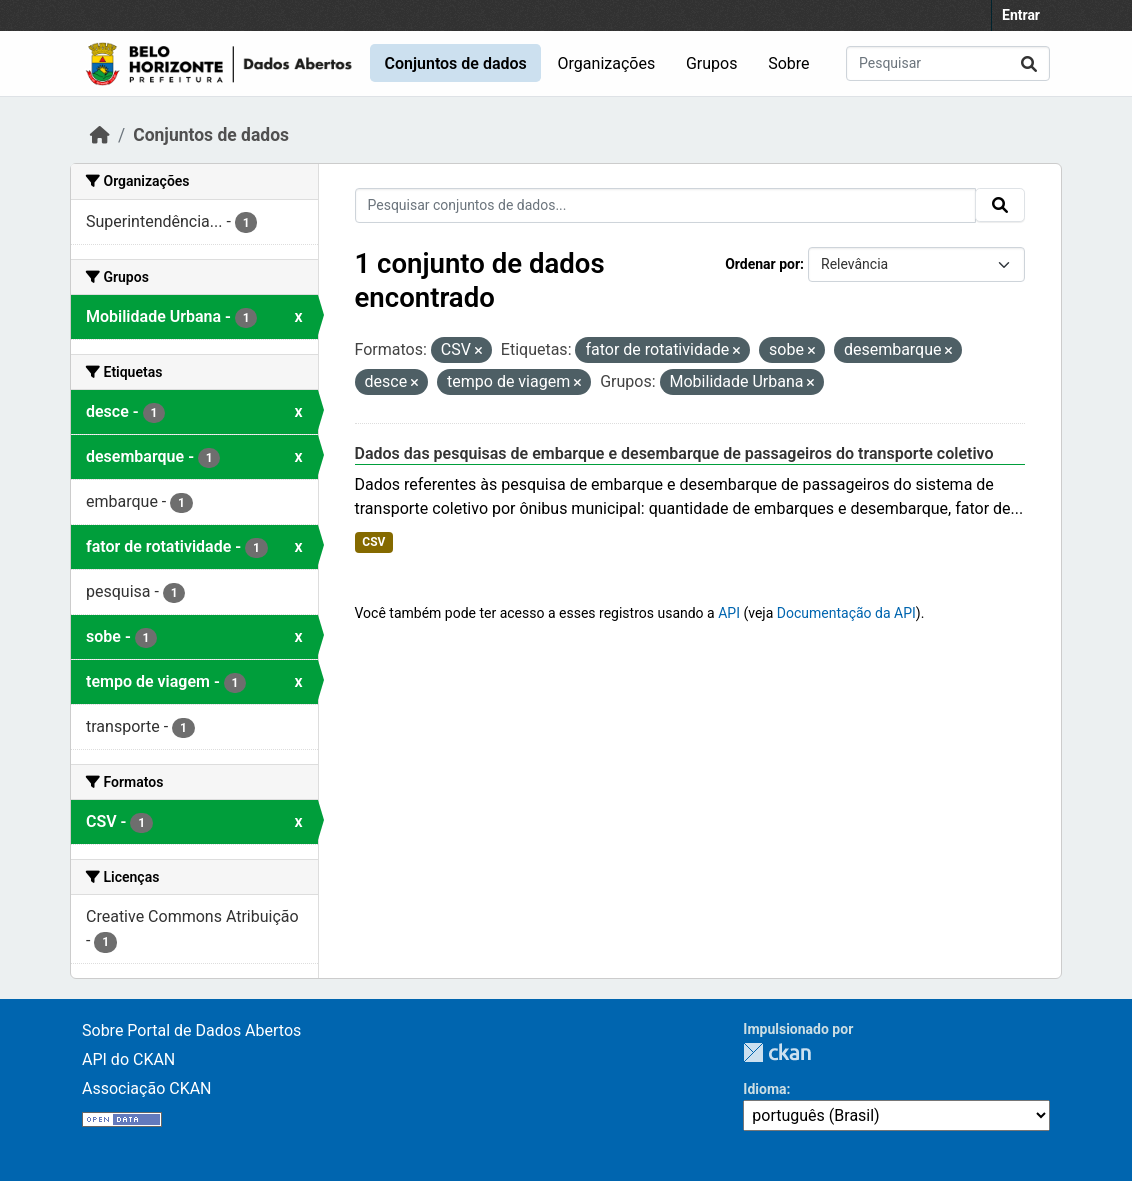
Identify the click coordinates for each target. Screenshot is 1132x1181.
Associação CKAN (147, 1088)
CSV (373, 542)
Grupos (712, 63)
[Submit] (1029, 63)
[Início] (100, 135)
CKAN (777, 1052)
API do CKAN (128, 1059)
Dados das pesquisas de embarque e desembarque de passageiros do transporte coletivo (674, 453)
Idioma (764, 1089)
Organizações (607, 63)
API (729, 613)
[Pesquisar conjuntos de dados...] (948, 63)
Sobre (788, 63)
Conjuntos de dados (455, 63)
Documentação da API (846, 613)
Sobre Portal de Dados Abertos (191, 1030)
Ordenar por (762, 264)
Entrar (1021, 15)
